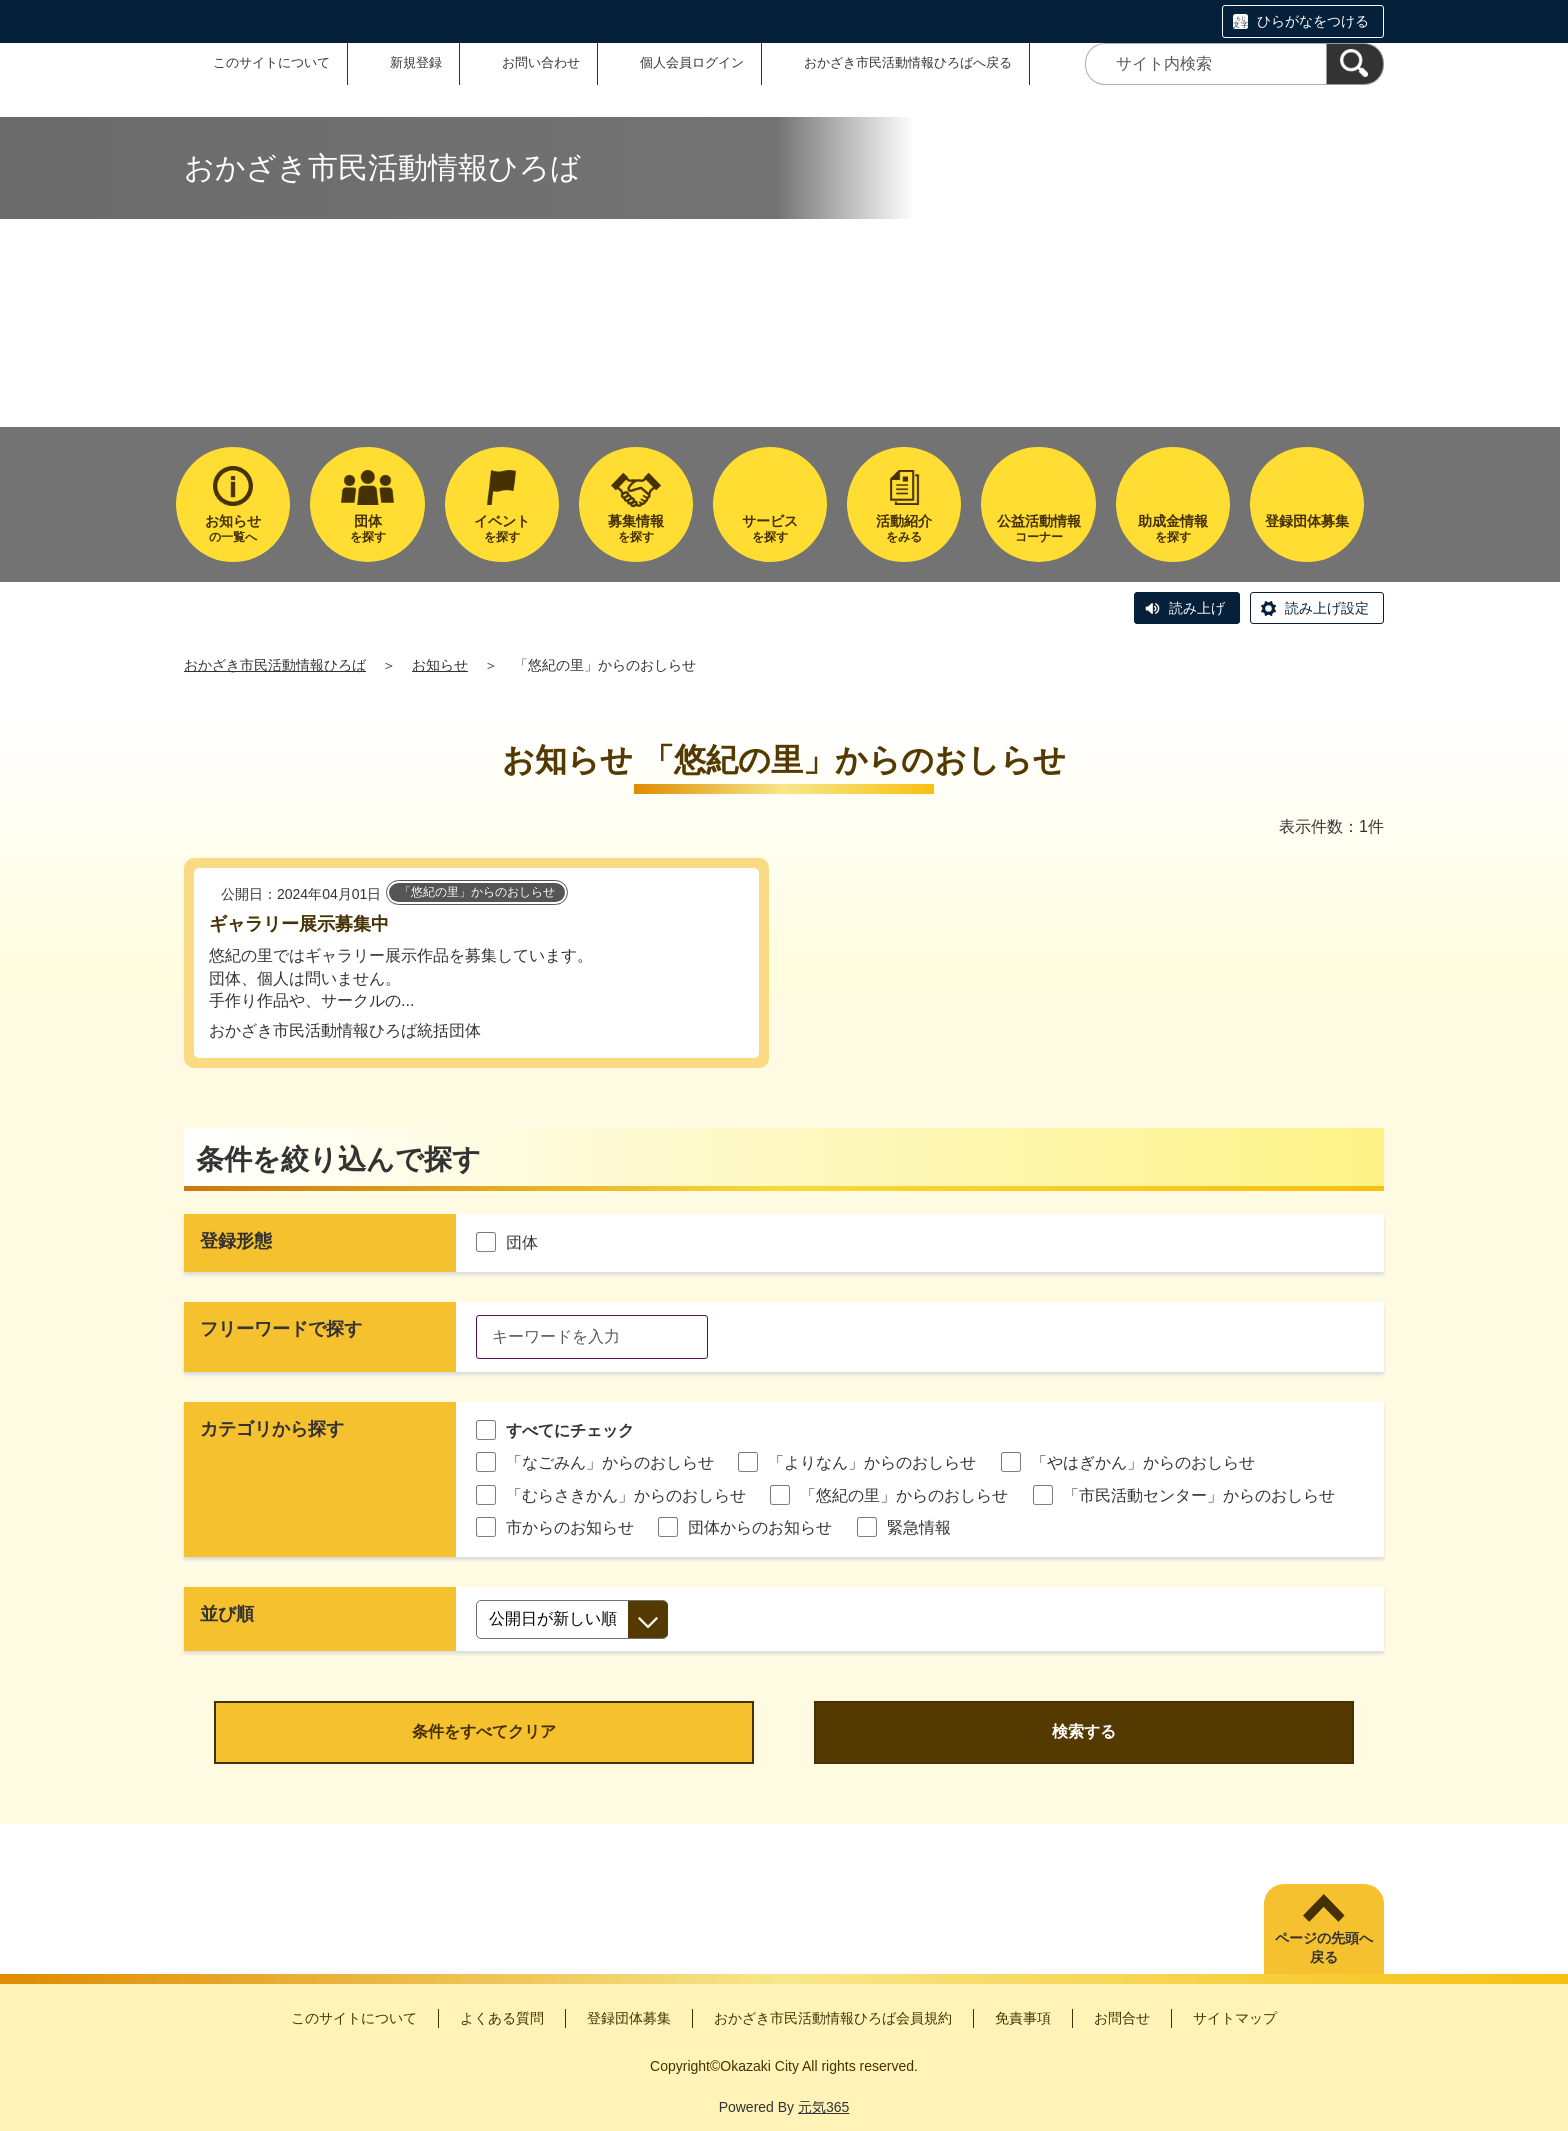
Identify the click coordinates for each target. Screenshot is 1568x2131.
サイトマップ (1235, 2018)
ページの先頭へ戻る (1324, 1948)
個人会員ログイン (692, 62)
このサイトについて (271, 62)
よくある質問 (502, 2018)
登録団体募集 (629, 2018)
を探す (367, 528)
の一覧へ (233, 528)
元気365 (823, 2107)
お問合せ (1122, 2018)
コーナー (1038, 528)
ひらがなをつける (1313, 21)
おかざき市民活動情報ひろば (275, 665)
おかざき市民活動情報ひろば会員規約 (833, 2018)
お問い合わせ (541, 62)
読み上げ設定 (1327, 608)
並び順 (227, 1614)
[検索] (1355, 64)
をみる (904, 528)
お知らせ (440, 665)
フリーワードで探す (281, 1329)
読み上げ (1197, 608)
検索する (1084, 1731)
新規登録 (416, 62)
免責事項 (1023, 2018)
